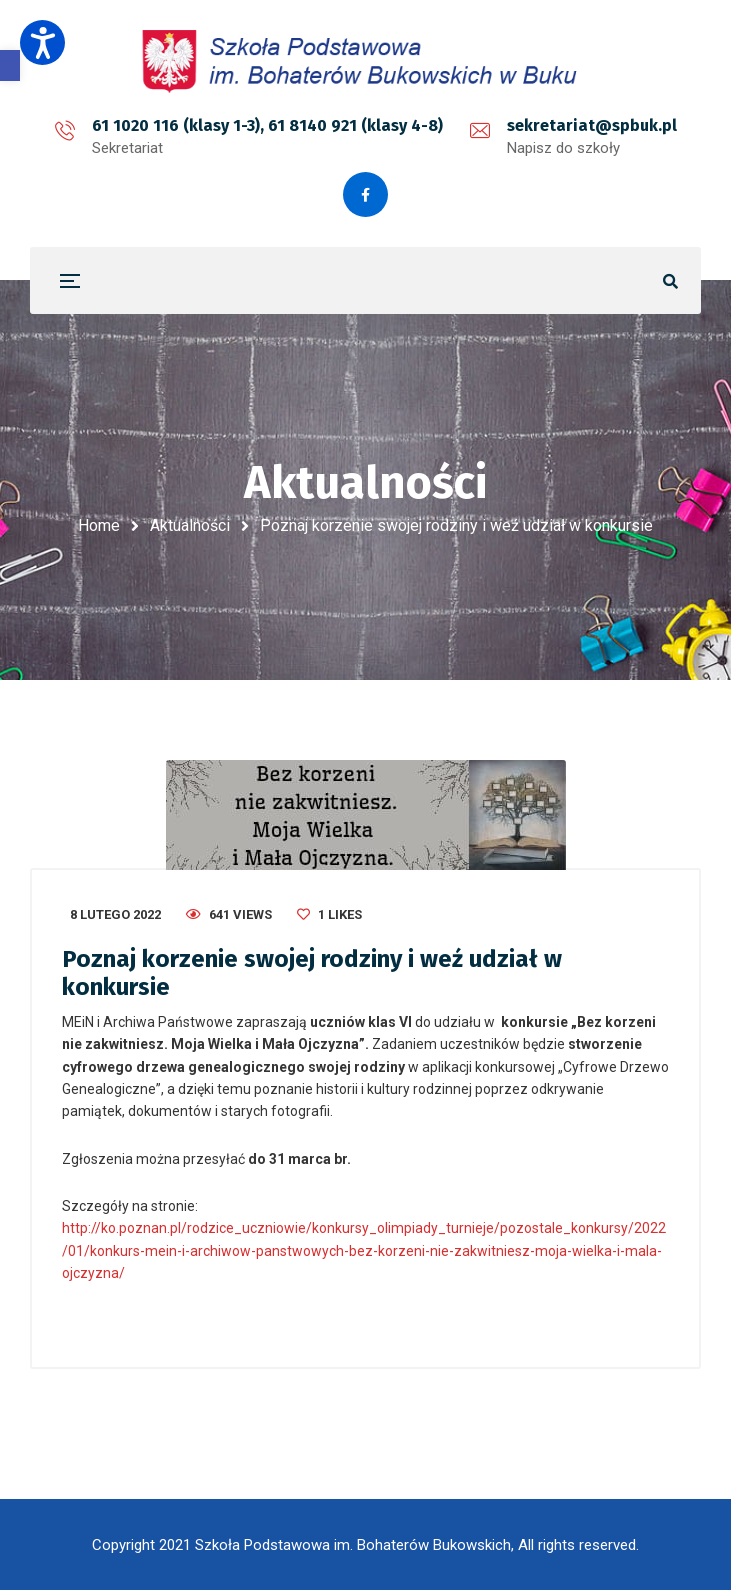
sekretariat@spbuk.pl (592, 125)
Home (99, 525)
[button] (10, 65)
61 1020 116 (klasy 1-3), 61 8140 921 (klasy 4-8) (267, 125)
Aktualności (190, 525)
